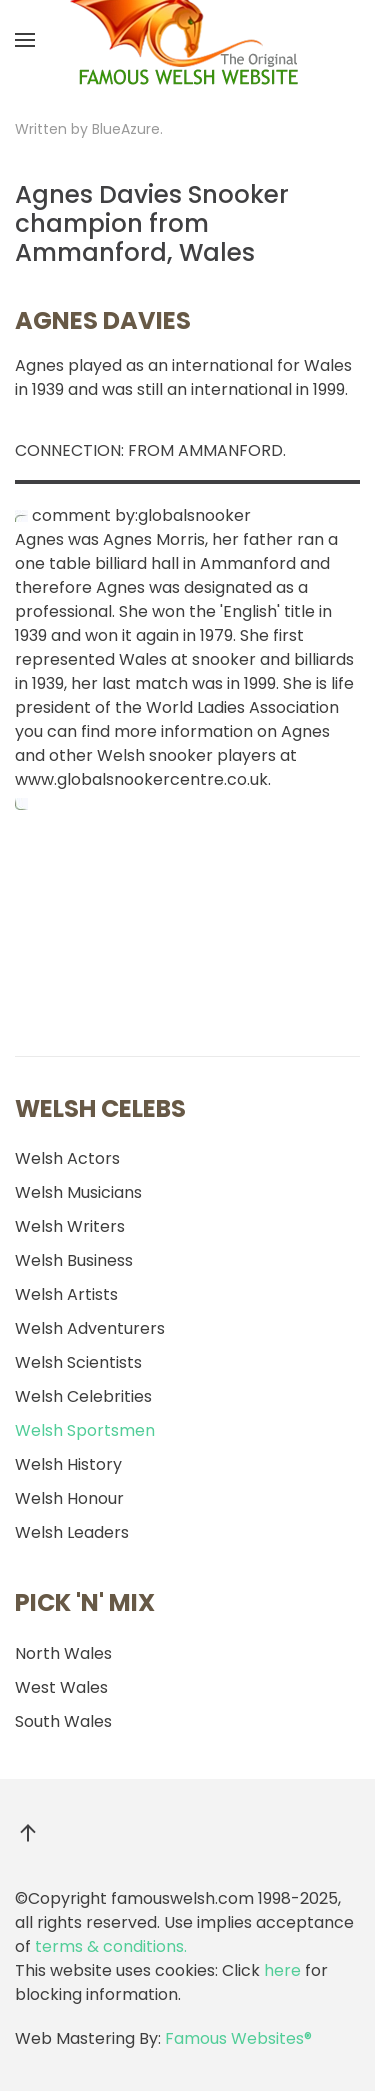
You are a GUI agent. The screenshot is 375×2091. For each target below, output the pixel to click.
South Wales (63, 1721)
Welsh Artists (66, 1294)
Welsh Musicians (78, 1192)
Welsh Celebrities (83, 1396)
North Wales (63, 1653)
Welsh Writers (70, 1226)
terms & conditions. (111, 1946)
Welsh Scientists (78, 1362)
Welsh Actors (67, 1158)
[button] (25, 40)
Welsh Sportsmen (85, 1430)
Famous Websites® (238, 2038)
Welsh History (68, 1464)
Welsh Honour (69, 1498)
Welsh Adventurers (90, 1328)
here (282, 1970)
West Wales (61, 1687)
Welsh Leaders (72, 1532)
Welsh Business (74, 1260)
